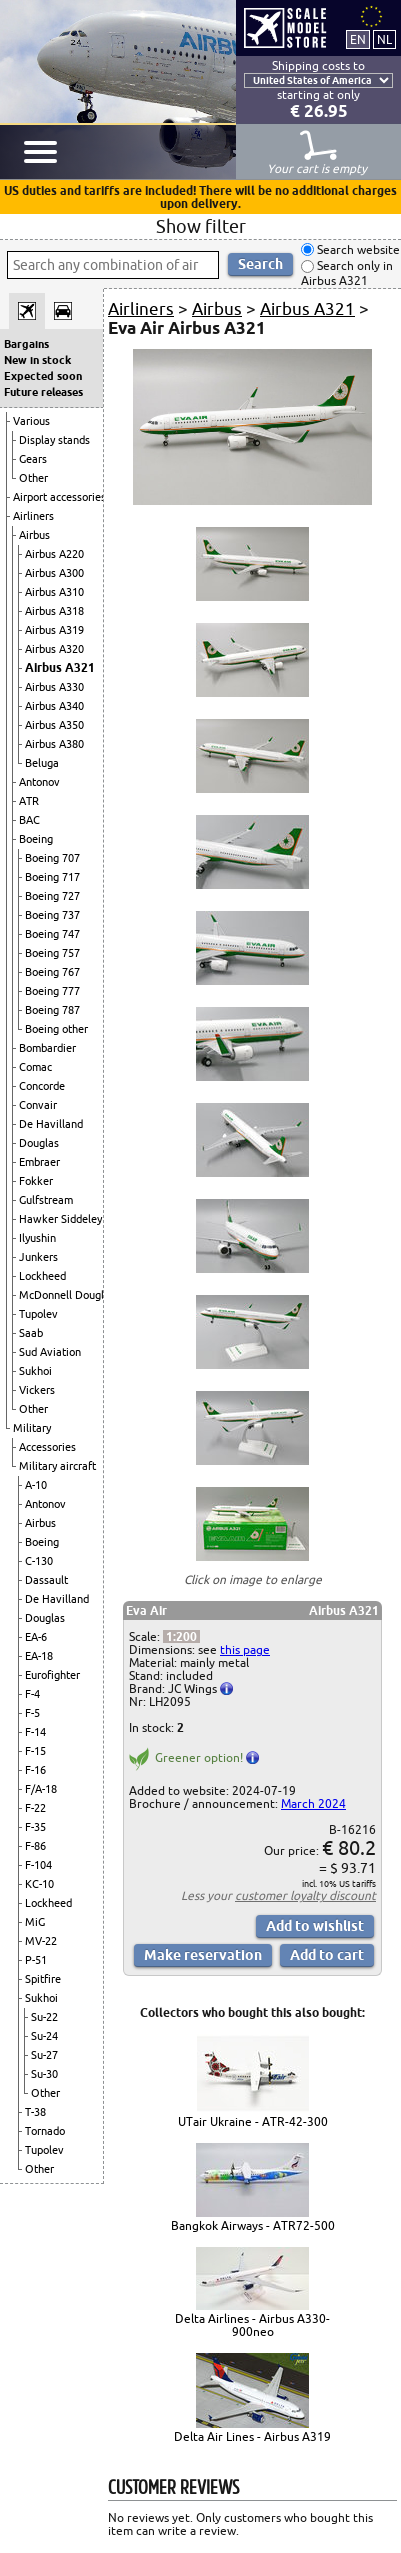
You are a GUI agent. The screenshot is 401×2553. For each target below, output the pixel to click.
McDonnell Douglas (67, 1295)
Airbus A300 (54, 573)
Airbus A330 (54, 687)
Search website (357, 249)
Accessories (47, 1447)
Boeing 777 (52, 991)
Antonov (39, 782)
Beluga (42, 763)
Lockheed (42, 1276)
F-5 (32, 1713)
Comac (35, 1067)
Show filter (201, 226)
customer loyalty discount (305, 1895)
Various (31, 421)
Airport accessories (59, 497)
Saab (31, 1333)
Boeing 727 (52, 896)
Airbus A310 (54, 592)
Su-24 (44, 2036)
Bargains (26, 344)
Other (33, 478)
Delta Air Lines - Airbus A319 (252, 2436)
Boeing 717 (52, 877)
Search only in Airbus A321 (347, 273)
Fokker (36, 1181)
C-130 (39, 1561)
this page (245, 1649)
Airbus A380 (54, 744)
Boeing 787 (52, 1010)
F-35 (35, 1827)
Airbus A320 (54, 649)
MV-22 (41, 1941)
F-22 (35, 1808)
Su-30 (44, 2074)
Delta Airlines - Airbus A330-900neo (252, 2325)
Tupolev (38, 1314)
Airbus (34, 535)
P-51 (36, 1960)
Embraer (39, 1162)
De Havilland (51, 1124)
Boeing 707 (52, 858)
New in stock (37, 360)
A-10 (36, 1485)
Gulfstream (46, 1200)
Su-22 (44, 2017)
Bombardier (47, 1048)
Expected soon (43, 376)
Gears (33, 459)
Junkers (38, 1257)
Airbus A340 (54, 706)
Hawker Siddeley (60, 1219)
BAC (29, 820)
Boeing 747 (52, 934)
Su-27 (44, 2055)
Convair (38, 1105)
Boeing (36, 839)
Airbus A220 (54, 554)
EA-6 (36, 1637)
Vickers (37, 1390)
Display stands (54, 440)
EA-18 (39, 1656)
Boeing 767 (52, 972)
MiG (35, 1922)
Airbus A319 (54, 630)
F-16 (35, 1770)
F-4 (32, 1694)
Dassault (46, 1580)
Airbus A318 (54, 611)
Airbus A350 (54, 725)
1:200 (181, 1636)
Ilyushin (37, 1238)
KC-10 (39, 1884)
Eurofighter (52, 1675)
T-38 (35, 2112)
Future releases (43, 392)
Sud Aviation (50, 1352)
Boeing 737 (52, 915)
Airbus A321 (60, 667)
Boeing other (56, 1029)
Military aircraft (57, 1466)
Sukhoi (35, 1371)
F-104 (38, 1865)
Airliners (33, 516)
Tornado (45, 2131)
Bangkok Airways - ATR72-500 (253, 2225)
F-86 (35, 1846)
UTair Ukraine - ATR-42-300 (253, 2121)
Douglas (39, 1143)
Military (32, 1428)
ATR (29, 801)
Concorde (42, 1086)
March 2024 (313, 1803)
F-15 (35, 1751)
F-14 (35, 1732)
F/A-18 (41, 1789)
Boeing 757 (52, 953)
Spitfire (43, 1979)
